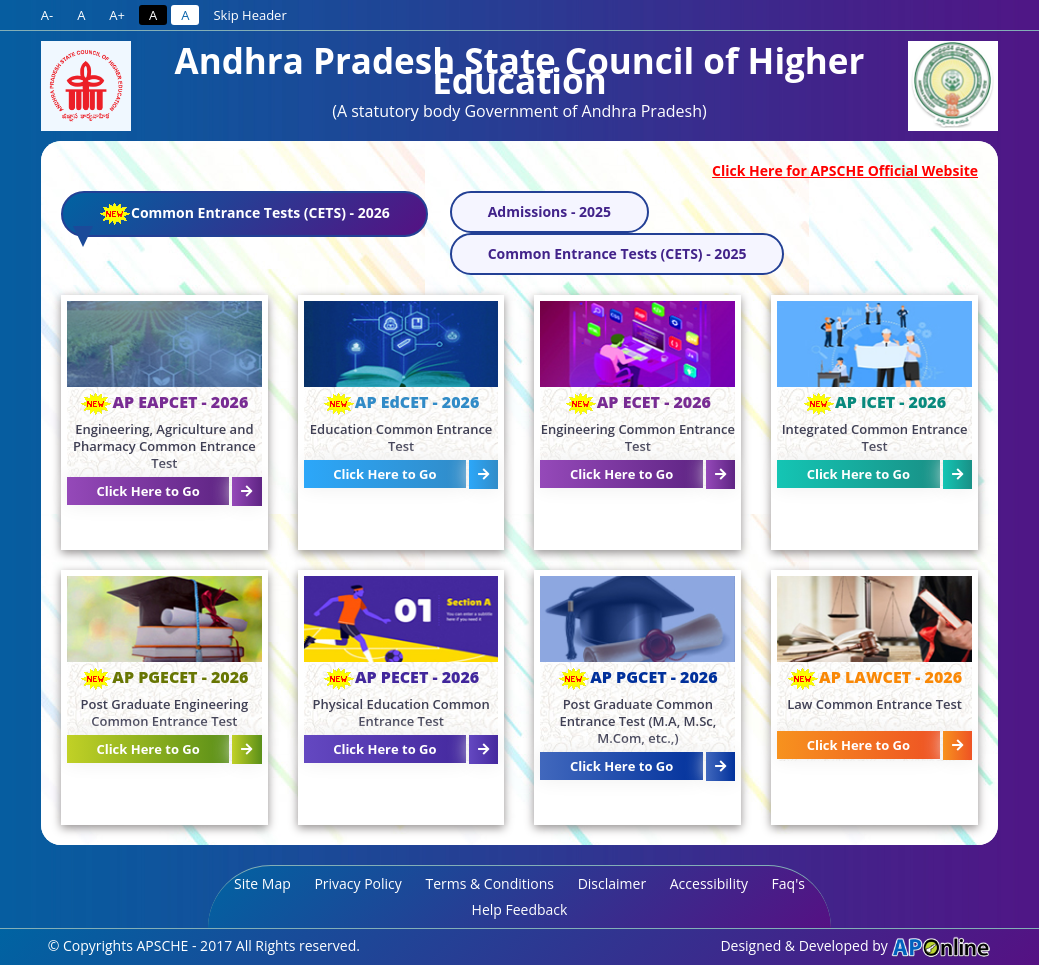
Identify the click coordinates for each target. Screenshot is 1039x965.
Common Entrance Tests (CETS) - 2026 (231, 219)
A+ (117, 15)
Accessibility (709, 883)
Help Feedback (520, 909)
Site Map (262, 883)
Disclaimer (612, 883)
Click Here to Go (147, 491)
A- (47, 15)
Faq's (788, 883)
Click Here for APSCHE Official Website (845, 170)
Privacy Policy (357, 883)
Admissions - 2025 (549, 211)
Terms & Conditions (489, 883)
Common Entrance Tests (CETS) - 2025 (617, 253)
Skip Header (249, 15)
